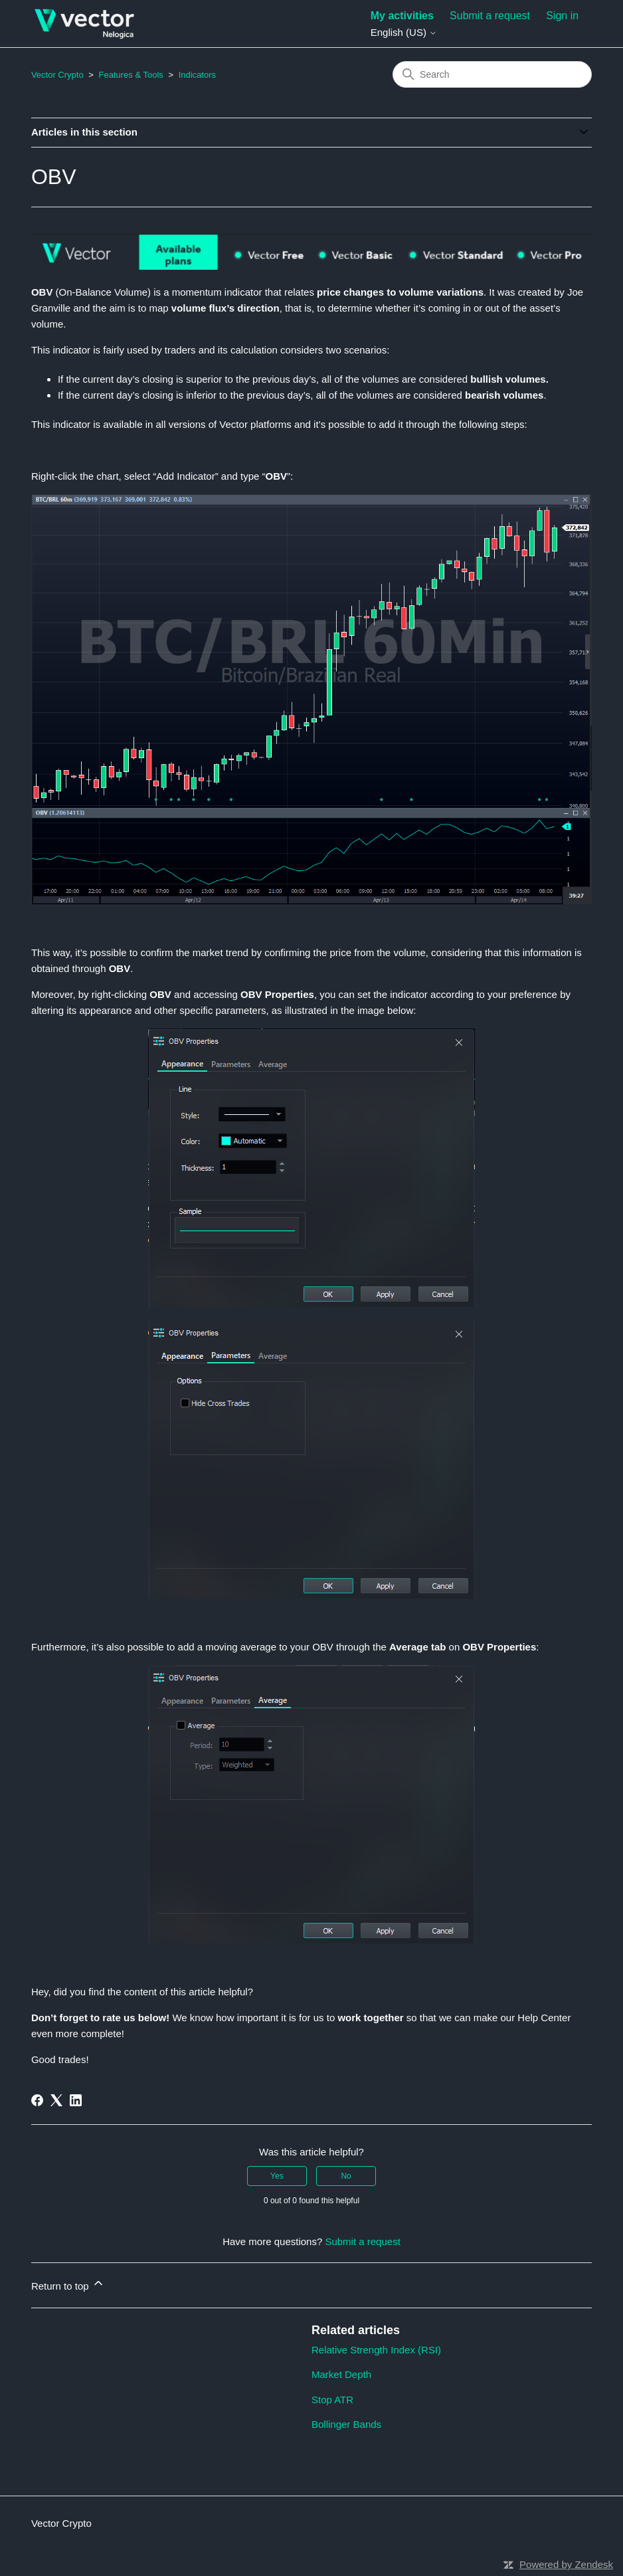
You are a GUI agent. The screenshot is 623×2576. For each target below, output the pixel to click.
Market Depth (341, 2374)
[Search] (492, 74)
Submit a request (490, 15)
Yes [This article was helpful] (277, 2176)
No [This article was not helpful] (346, 2176)
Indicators (197, 75)
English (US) (404, 32)
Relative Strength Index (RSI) (376, 2349)
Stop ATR (332, 2399)
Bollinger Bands (346, 2424)
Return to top (68, 2284)
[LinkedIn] (76, 2100)
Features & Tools (131, 75)
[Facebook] (37, 2100)
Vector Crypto (57, 75)
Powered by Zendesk (566, 2564)
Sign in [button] (562, 15)
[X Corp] (56, 2100)
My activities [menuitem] (402, 15)
